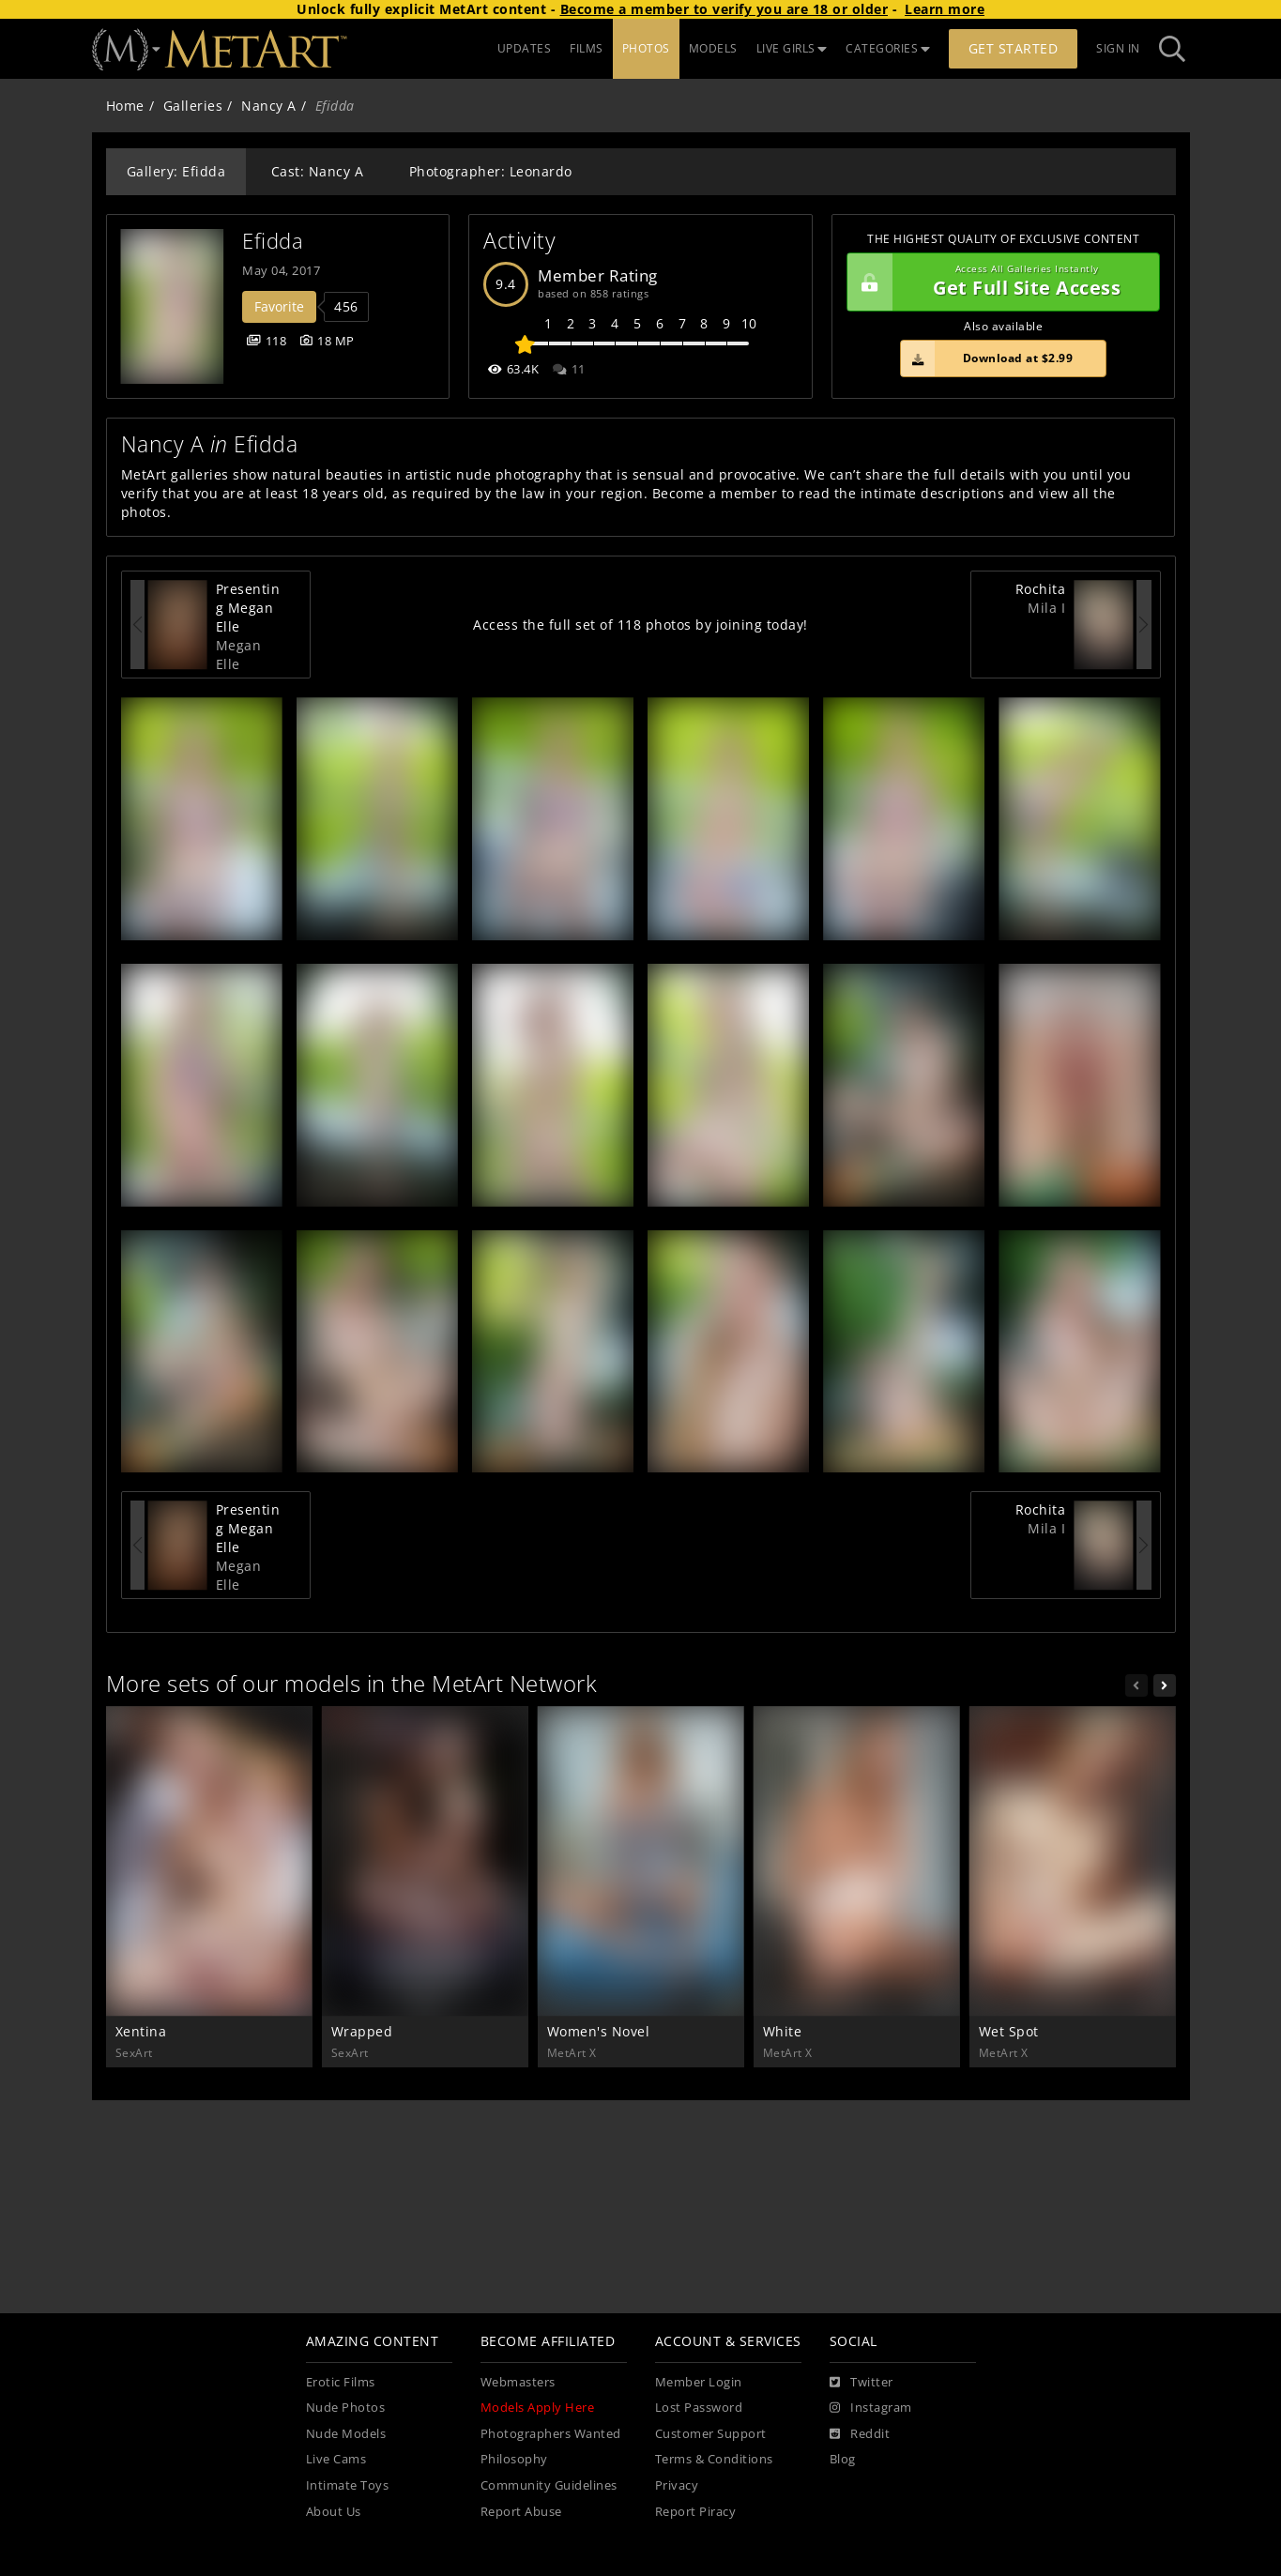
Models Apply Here (537, 2408)
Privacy (677, 2485)
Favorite (279, 306)
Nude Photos (346, 2408)
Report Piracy (696, 2512)
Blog (843, 2459)
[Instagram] (871, 2408)
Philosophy (514, 2459)
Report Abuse (521, 2512)
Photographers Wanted (550, 2434)
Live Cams (336, 2459)
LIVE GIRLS (792, 48)
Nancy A (269, 105)
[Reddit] (860, 2434)
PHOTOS (646, 48)
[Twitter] (861, 2382)
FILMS (586, 48)
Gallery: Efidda (176, 171)
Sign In (1118, 48)
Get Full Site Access (999, 282)
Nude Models (346, 2434)
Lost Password (699, 2408)
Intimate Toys (347, 2485)
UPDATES (524, 48)
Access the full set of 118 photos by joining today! (640, 624)
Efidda (272, 240)
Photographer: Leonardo (490, 171)
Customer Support (711, 2434)
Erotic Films (340, 2382)
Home (125, 105)
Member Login (698, 2382)
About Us (333, 2512)
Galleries (193, 105)
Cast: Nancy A (317, 171)
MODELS (713, 48)
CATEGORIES (888, 48)
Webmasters (518, 2382)
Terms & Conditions (714, 2459)
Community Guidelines (549, 2485)
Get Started (1013, 48)
